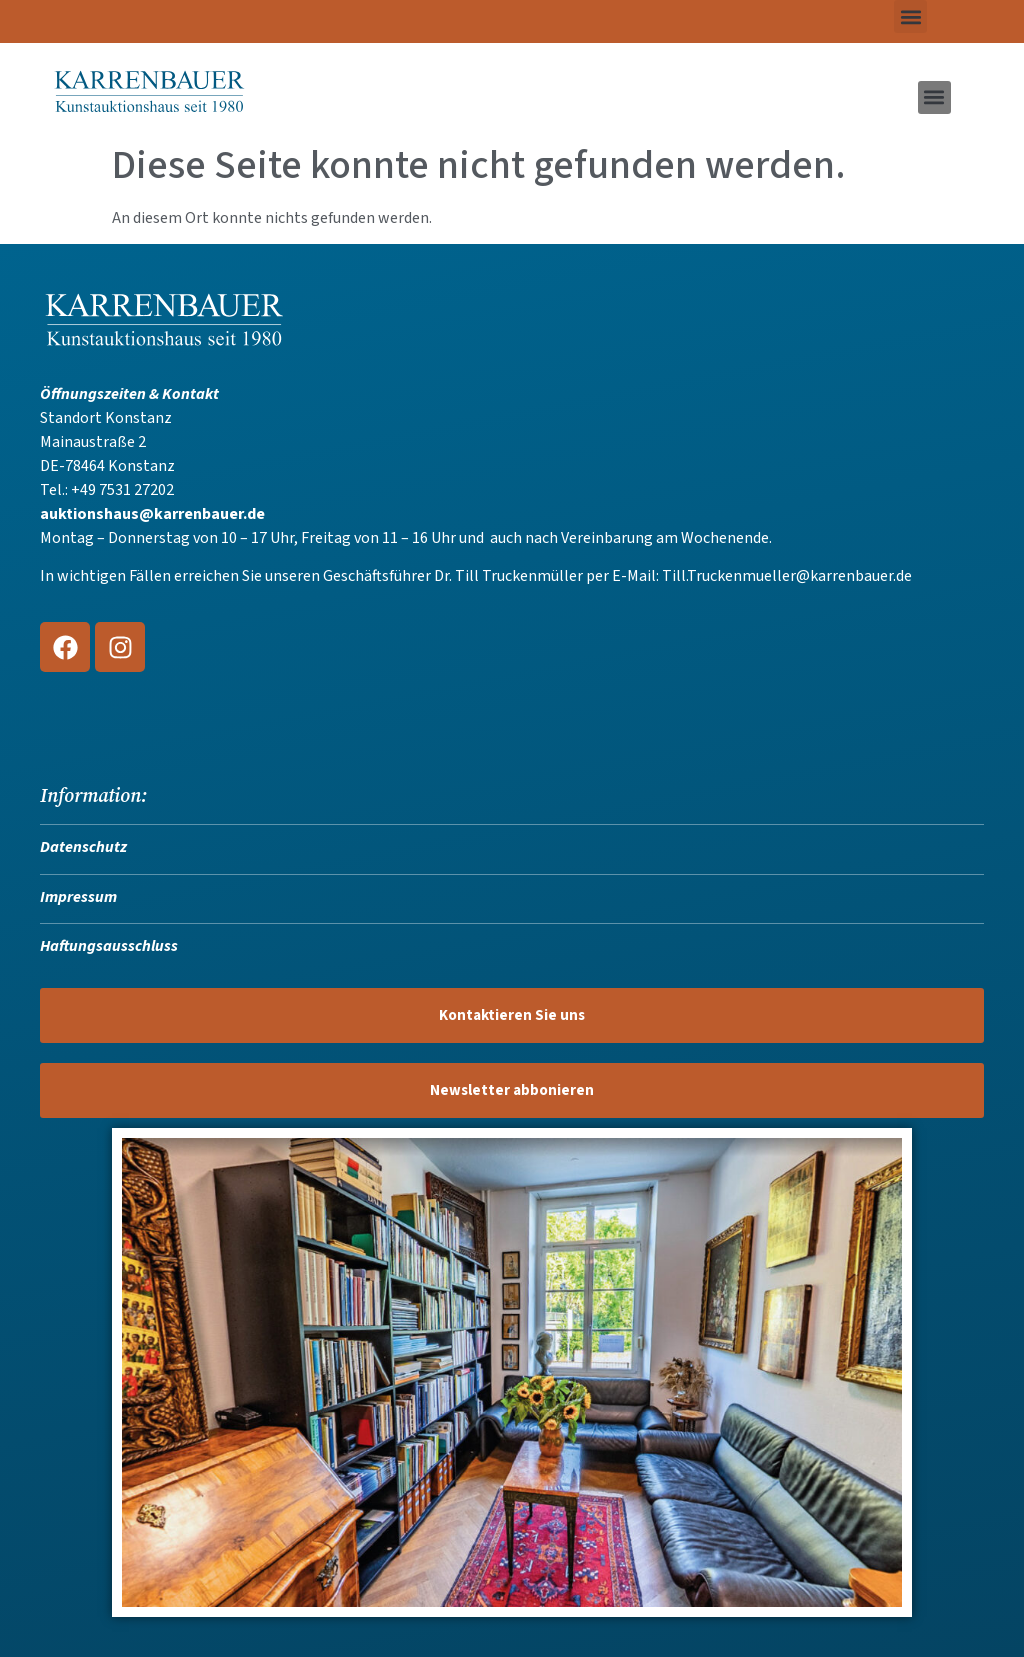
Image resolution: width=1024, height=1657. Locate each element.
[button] (910, 16)
